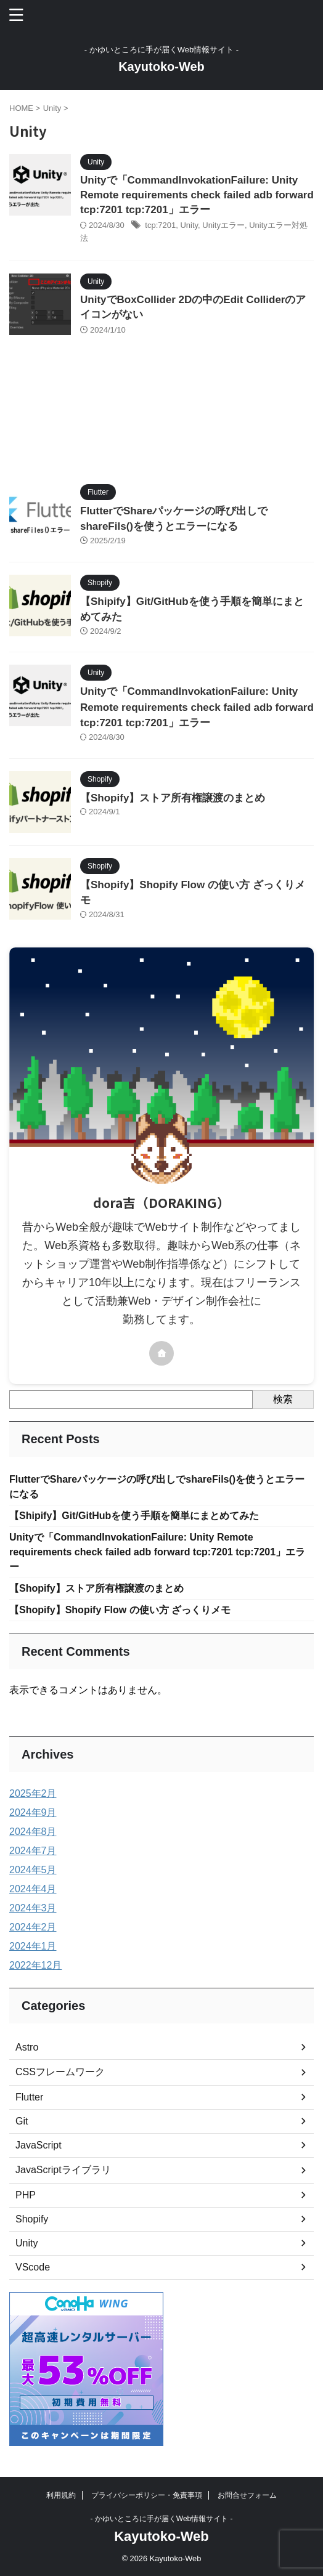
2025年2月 (33, 1793)
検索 (283, 1399)
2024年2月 (33, 1927)
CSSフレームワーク (60, 2072)
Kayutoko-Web (161, 66)
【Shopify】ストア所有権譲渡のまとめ (172, 798)
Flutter (29, 2097)
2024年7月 (33, 1850)
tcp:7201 (160, 225)
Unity (189, 225)
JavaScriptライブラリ (63, 2170)
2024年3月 (33, 1908)
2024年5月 (33, 1870)
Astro (26, 2047)
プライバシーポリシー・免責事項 (146, 2495)
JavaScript (38, 2145)
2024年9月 (33, 1812)
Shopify (31, 2219)
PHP (25, 2195)
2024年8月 (33, 1831)
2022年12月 (35, 1965)
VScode (32, 2267)
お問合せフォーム (247, 2495)
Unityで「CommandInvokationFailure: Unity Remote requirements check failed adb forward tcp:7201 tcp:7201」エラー (197, 195)
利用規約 (61, 2495)
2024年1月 (33, 1946)
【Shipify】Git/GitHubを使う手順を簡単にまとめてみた (134, 1515)
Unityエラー (223, 225)
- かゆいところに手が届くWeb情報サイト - (161, 2518)
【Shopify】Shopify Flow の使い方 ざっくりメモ (120, 1610)
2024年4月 (33, 1889)
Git (21, 2121)
